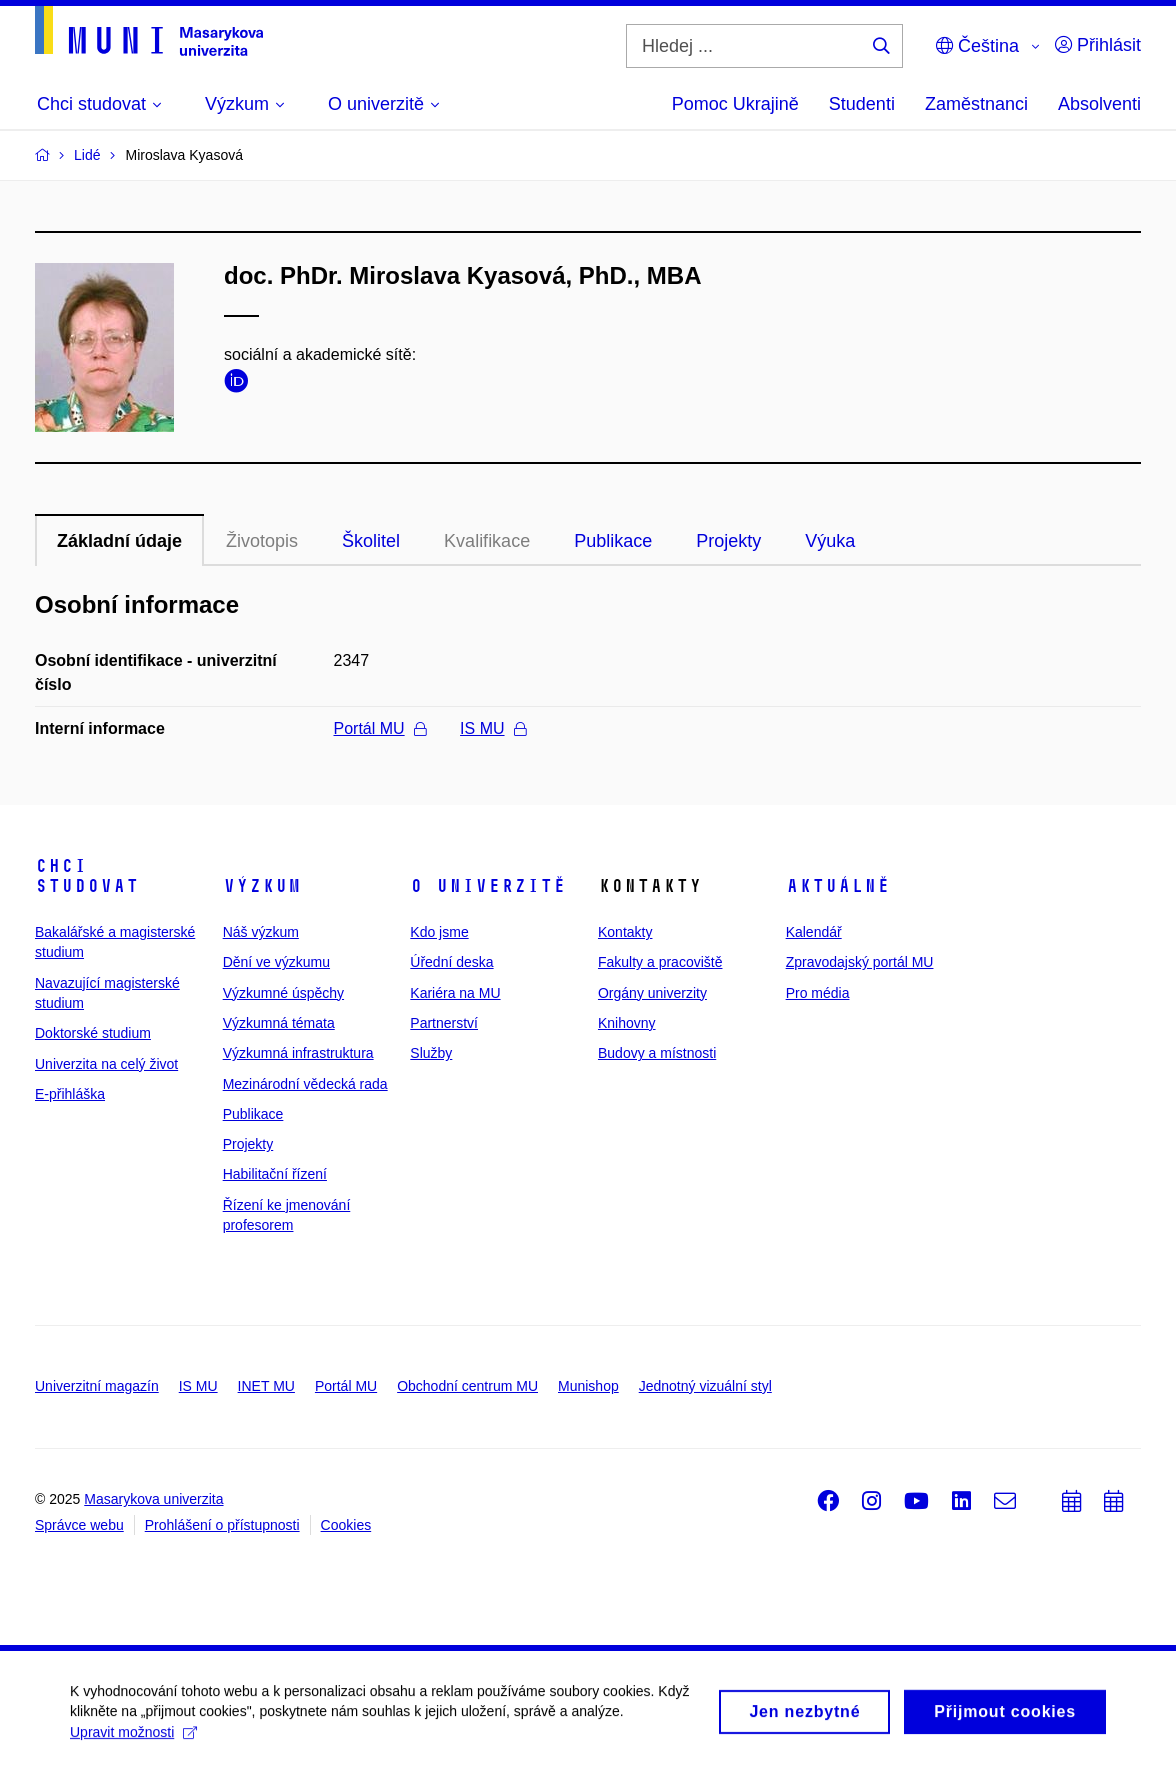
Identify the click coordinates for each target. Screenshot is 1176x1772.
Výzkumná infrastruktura (298, 1053)
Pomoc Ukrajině (735, 104)
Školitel (371, 541)
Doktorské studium (93, 1033)
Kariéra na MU (455, 993)
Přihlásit (1098, 45)
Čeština (977, 46)
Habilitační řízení (275, 1174)
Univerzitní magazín (97, 1386)
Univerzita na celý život (106, 1064)
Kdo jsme (439, 932)
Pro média (818, 993)
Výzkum (262, 886)
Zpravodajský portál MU (860, 962)
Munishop (588, 1386)
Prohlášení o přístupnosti (222, 1525)
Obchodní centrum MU (467, 1386)
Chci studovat (87, 876)
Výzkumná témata (279, 1023)
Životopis (262, 541)
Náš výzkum (261, 932)
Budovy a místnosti (657, 1053)
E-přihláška (70, 1094)
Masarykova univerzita (153, 1499)
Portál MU (380, 728)
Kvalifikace (487, 541)
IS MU (492, 728)
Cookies (346, 1525)
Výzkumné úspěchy (283, 993)
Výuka (830, 541)
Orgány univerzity (652, 993)
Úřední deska (451, 962)
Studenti (862, 104)
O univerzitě (488, 886)
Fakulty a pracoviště (660, 962)
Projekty (728, 541)
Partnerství (444, 1023)
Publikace (613, 541)
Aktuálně (838, 886)
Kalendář (814, 932)
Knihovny (627, 1023)
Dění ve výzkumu (276, 962)
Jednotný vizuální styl (705, 1386)
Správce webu (79, 1525)
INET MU (266, 1386)
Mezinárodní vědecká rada (305, 1084)
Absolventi (1099, 104)
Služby (431, 1053)
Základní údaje (119, 541)
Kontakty (625, 932)
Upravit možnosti (133, 1738)
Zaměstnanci (976, 104)
